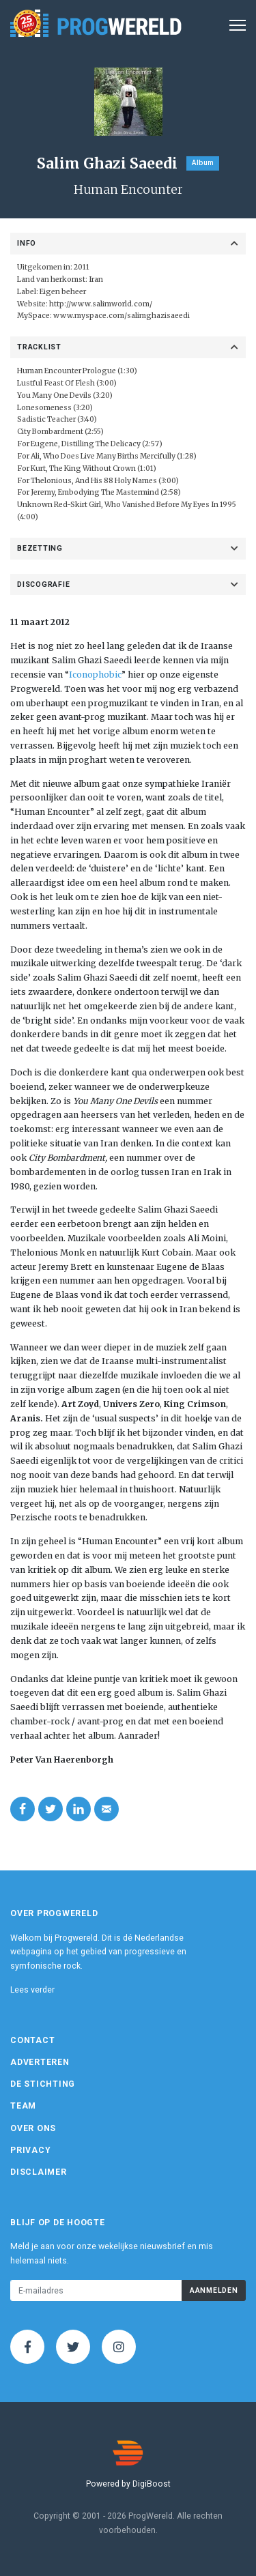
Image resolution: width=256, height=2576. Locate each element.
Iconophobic (95, 674)
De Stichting (42, 2084)
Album (203, 162)
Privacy (30, 2150)
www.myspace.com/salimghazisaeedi (121, 315)
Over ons (33, 2128)
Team (23, 2106)
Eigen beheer (63, 291)
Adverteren (40, 2062)
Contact (32, 2040)
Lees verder (32, 1990)
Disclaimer (38, 2172)
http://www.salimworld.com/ (100, 304)
